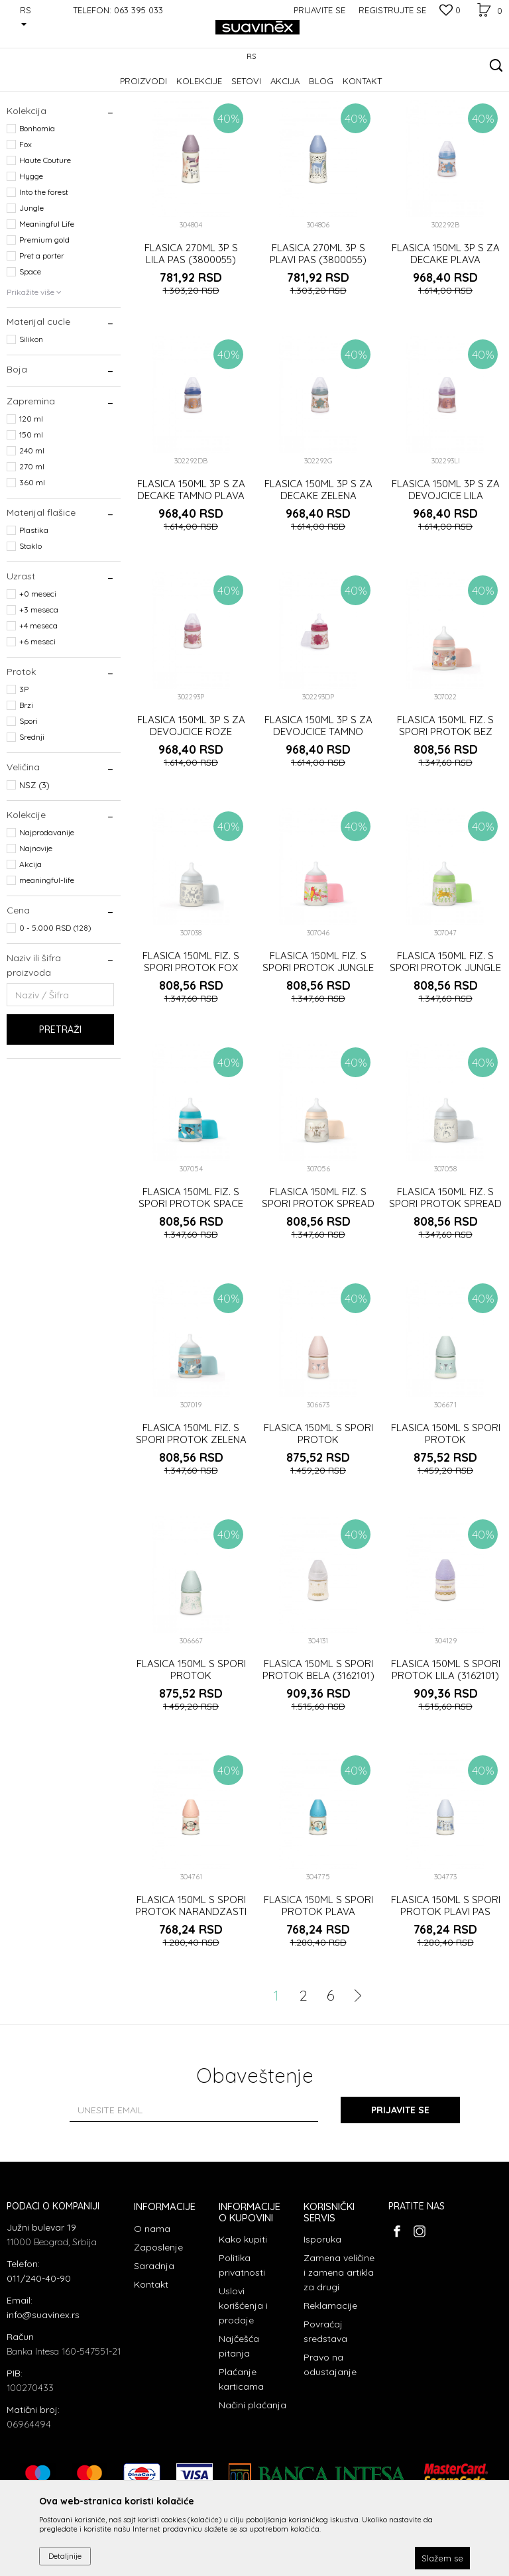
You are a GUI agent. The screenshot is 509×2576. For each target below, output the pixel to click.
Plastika (33, 611)
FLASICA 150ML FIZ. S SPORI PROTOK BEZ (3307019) (445, 813)
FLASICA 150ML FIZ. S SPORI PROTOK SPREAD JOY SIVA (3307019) (445, 1285)
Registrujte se (392, 10)
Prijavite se (400, 2191)
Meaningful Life (46, 305)
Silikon (31, 421)
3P (23, 771)
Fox (25, 226)
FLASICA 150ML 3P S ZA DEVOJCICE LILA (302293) (446, 577)
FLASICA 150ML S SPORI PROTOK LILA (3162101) (445, 1751)
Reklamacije (330, 2387)
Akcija (30, 946)
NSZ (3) (34, 866)
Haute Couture (45, 242)
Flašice (128, 90)
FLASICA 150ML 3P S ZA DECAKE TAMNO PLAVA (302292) (191, 577)
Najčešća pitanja (239, 2427)
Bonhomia (37, 210)
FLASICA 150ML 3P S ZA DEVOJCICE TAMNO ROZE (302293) (318, 813)
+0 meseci (37, 675)
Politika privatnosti (242, 2346)
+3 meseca (38, 691)
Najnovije (35, 930)
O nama (152, 2310)
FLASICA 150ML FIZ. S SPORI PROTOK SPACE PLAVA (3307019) (191, 1285)
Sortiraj (340, 112)
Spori (28, 802)
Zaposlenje (158, 2329)
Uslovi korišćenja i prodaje (243, 2387)
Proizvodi (89, 90)
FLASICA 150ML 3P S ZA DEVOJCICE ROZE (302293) (191, 813)
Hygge (31, 258)
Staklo (30, 627)
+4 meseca (38, 707)
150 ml (31, 516)
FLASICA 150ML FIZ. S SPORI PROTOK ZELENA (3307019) (191, 1521)
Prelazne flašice (43, 166)
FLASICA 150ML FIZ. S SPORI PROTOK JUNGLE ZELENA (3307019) (445, 1049)
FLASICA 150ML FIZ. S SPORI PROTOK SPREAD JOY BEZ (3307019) (318, 1285)
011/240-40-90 (39, 2360)
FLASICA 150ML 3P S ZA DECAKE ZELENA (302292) (318, 577)
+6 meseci (37, 723)
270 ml (31, 548)
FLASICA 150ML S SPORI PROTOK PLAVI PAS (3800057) (445, 1993)
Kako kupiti (243, 2321)
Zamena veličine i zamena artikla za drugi (339, 2353)
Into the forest (43, 273)
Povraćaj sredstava (325, 2413)
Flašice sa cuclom (49, 150)
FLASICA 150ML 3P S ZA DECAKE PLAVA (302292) (446, 341)
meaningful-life (46, 961)
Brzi (26, 786)
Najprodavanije (46, 914)
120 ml (31, 500)
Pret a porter (41, 337)
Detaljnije (65, 2556)
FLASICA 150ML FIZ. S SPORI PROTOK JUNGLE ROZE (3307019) (318, 1049)
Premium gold (44, 321)
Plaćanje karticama (241, 2460)
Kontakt (151, 2366)
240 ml (31, 532)
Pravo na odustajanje (330, 2446)
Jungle (31, 289)
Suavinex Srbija (34, 90)
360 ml (32, 564)
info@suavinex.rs (43, 2396)
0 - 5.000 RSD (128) (55, 1009)
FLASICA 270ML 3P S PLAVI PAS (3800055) (318, 335)
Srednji (31, 818)
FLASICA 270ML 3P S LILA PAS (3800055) (191, 335)
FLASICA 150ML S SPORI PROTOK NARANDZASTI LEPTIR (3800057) (191, 1993)
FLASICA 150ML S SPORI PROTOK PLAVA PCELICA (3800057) (318, 1993)
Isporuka (322, 2321)
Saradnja (154, 2347)
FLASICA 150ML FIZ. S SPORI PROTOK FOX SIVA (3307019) (190, 1049)
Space (30, 353)
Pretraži (60, 1111)
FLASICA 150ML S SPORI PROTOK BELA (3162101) (318, 1751)
